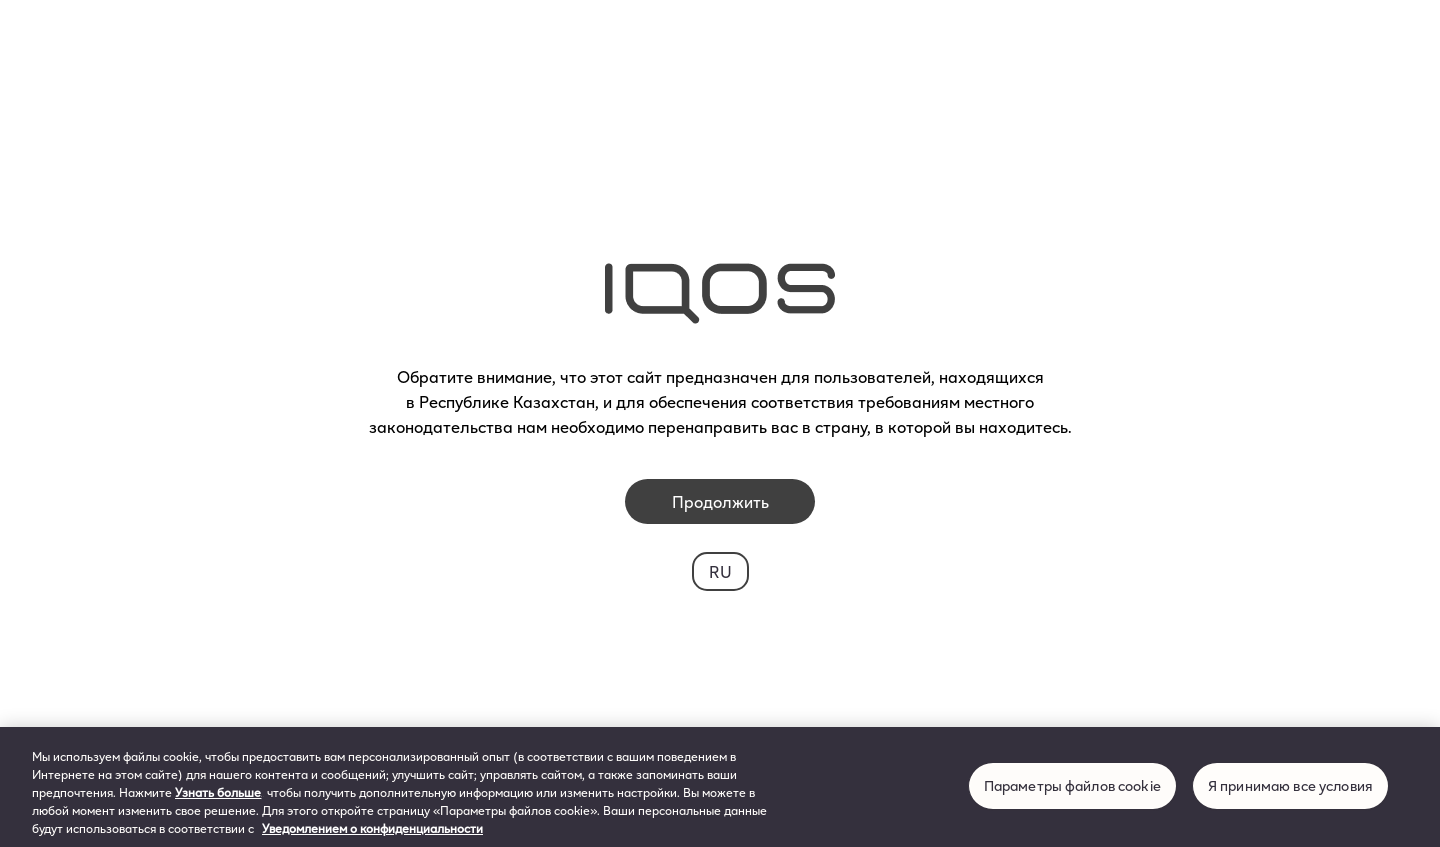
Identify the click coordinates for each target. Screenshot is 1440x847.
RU (720, 571)
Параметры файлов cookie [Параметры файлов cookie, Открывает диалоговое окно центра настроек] (1072, 785)
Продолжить (720, 501)
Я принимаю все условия (1290, 785)
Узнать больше (218, 792)
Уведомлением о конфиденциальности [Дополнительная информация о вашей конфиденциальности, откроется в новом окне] (372, 828)
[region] (720, 787)
